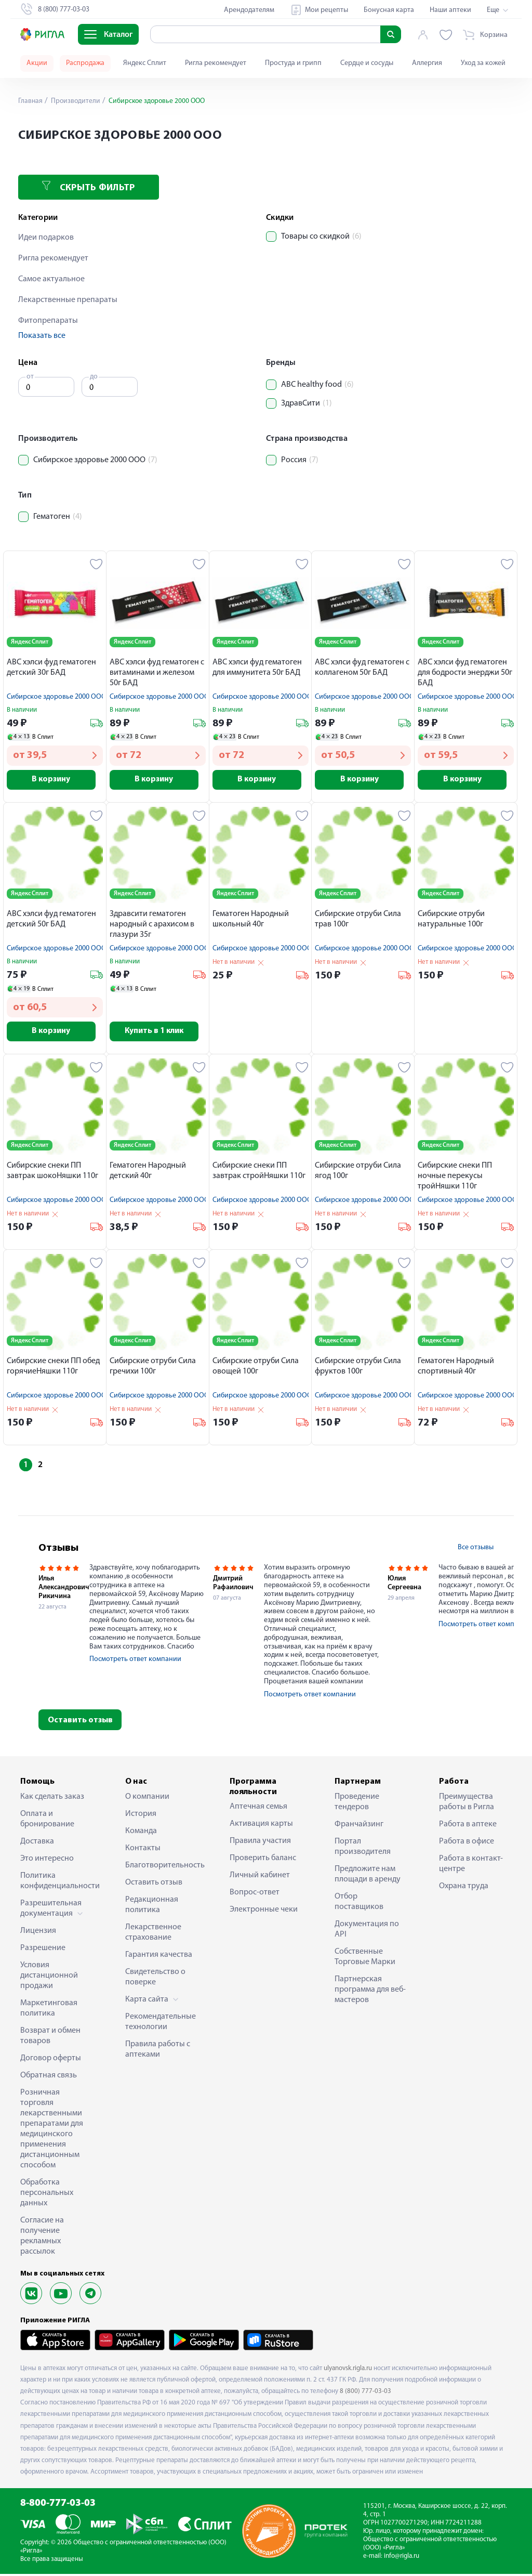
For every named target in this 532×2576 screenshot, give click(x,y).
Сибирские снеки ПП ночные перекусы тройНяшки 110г (455, 1178)
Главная (30, 101)
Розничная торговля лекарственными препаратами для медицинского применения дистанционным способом (51, 2130)
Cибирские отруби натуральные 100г (451, 920)
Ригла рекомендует (215, 63)
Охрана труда (463, 1888)
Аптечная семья (258, 1808)
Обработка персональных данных (46, 2194)
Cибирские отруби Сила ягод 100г (358, 1172)
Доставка (37, 1843)
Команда (141, 1832)
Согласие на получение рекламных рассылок (42, 2237)
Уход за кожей (483, 63)
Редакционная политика (151, 1906)
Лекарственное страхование (153, 1934)
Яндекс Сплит (144, 63)
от (30, 377)
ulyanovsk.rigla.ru (348, 2370)
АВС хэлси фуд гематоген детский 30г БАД (51, 667)
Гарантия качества (158, 1956)
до (94, 377)
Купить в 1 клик (158, 1033)
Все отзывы (476, 1549)
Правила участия (260, 1842)
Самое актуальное (51, 279)
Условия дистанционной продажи (49, 1977)
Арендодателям (249, 10)
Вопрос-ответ (255, 1894)
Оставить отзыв (80, 1722)
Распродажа (85, 63)
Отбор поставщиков (359, 1903)
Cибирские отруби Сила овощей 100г (255, 1368)
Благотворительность (161, 1867)
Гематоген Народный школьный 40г (250, 920)
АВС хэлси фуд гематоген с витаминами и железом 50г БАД (157, 672)
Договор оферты (50, 2060)
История (140, 1815)
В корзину (55, 780)
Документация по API (367, 1930)
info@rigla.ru (401, 2557)
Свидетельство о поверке (155, 1978)
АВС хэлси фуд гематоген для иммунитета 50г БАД (257, 667)
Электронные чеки (264, 1911)
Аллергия (427, 63)
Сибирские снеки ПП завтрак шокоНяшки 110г (52, 1172)
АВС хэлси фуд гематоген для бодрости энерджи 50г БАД (465, 672)
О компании (147, 1798)
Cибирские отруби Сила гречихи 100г (153, 1368)
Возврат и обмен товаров (50, 2037)
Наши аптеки (450, 10)
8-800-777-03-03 (58, 2505)
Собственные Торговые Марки (365, 1958)
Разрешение (42, 1949)
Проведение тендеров (357, 1803)
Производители (76, 101)
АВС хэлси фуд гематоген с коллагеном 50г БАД (362, 667)
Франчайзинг (359, 1826)
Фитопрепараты (48, 321)
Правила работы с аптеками (157, 2051)
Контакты (143, 1850)
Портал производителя (363, 1848)
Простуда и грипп (293, 63)
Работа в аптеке (468, 1826)
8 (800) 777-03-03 (365, 2393)
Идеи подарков (46, 237)
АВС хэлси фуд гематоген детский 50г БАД (51, 920)
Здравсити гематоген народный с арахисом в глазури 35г (152, 925)
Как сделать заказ (52, 1798)
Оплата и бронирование (47, 1820)
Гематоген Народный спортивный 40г (456, 1368)
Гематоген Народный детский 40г (148, 1172)
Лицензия (38, 1932)
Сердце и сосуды (366, 63)
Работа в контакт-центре (471, 1865)
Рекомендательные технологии (160, 2023)
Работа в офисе (466, 1843)
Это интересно (47, 1860)
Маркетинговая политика (48, 2009)
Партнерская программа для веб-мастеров (370, 1991)
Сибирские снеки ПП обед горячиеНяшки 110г (53, 1368)
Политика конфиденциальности (56, 1882)
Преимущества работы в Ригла (466, 1803)
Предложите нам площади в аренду (368, 1875)
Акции (36, 63)
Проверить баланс (263, 1859)
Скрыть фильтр (88, 187)
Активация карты (261, 1825)
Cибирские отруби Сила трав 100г (358, 920)
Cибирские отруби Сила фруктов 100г (358, 1368)
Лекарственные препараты (67, 300)
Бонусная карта (389, 10)
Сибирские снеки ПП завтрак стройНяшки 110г (258, 1172)
